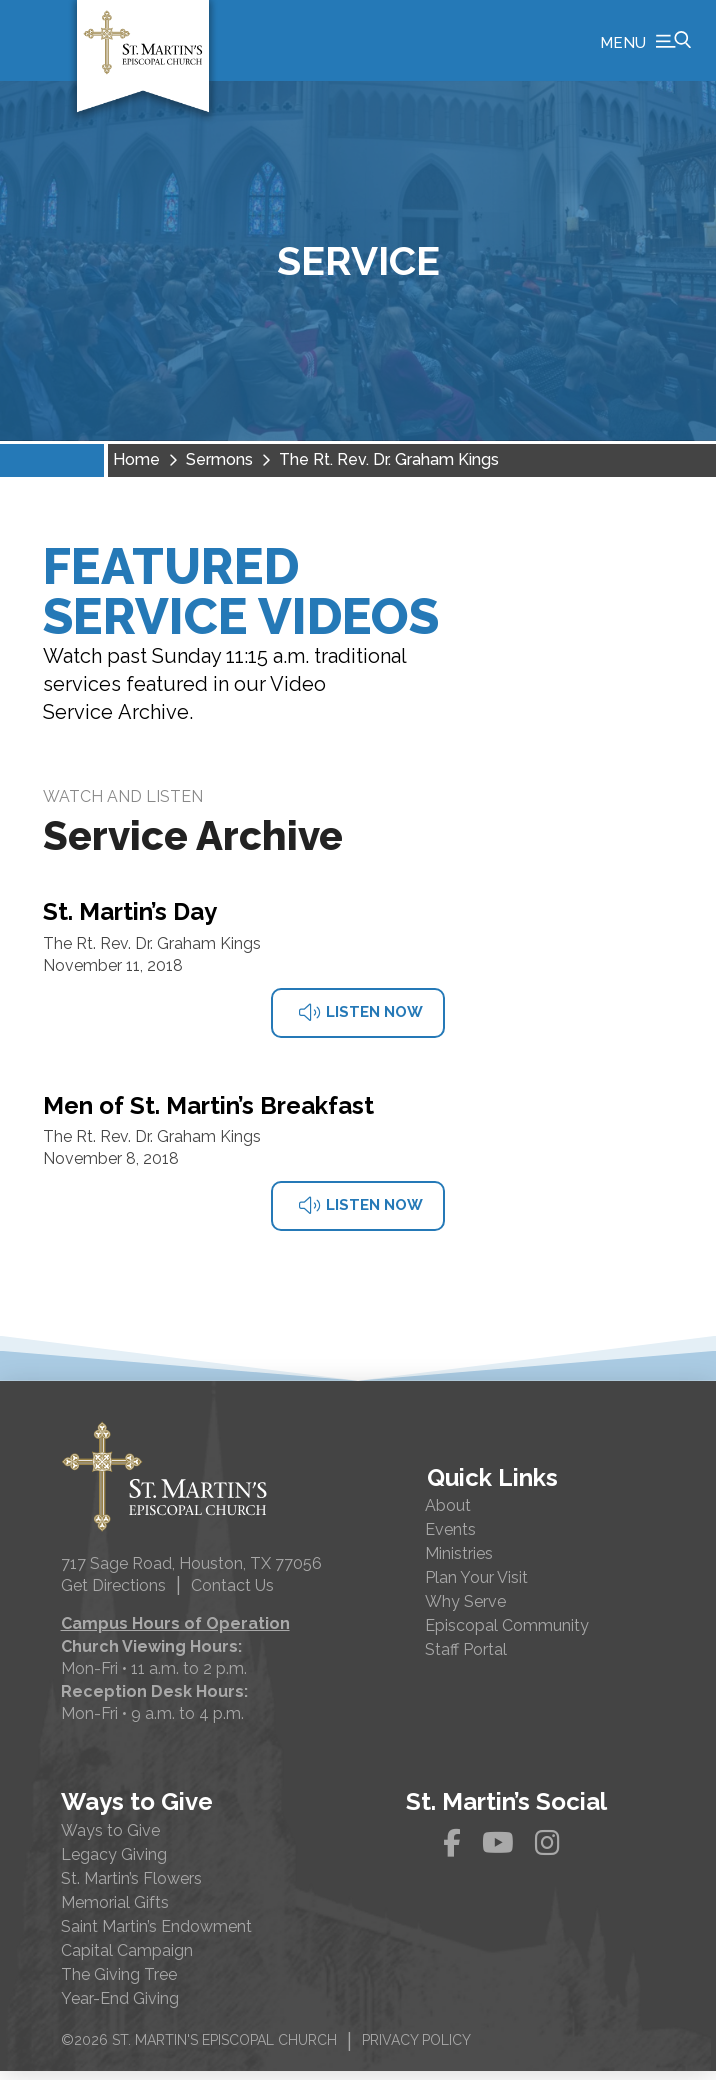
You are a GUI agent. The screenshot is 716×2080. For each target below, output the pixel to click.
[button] (645, 45)
